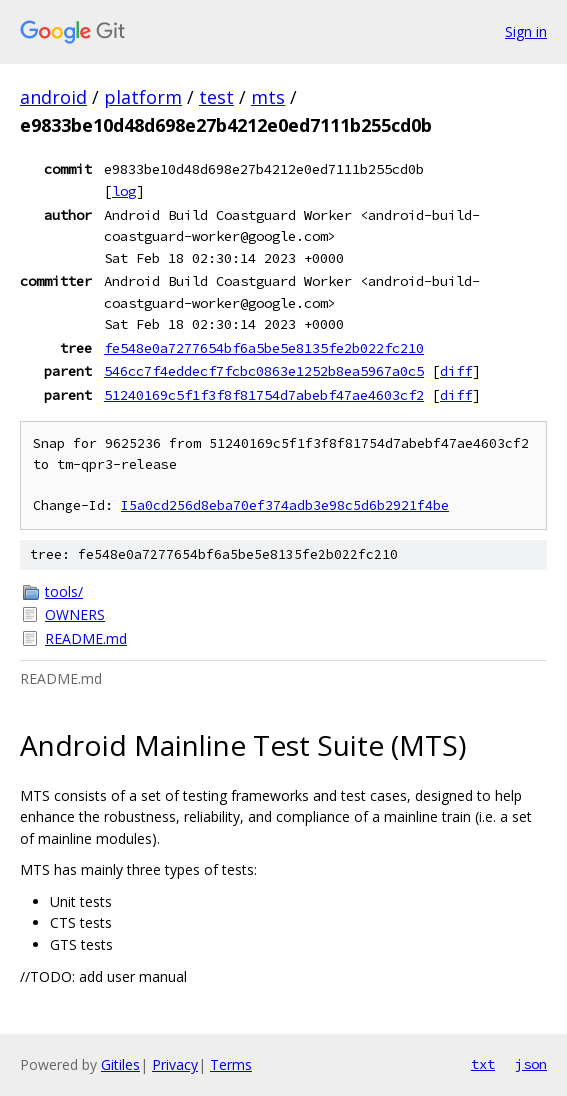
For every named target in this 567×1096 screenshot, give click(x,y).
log (124, 191)
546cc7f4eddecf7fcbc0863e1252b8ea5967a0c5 (264, 371)
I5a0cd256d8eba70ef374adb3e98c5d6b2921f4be (285, 505)
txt (483, 1064)
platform (143, 97)
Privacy (175, 1064)
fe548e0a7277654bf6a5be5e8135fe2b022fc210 (264, 348)
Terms (231, 1064)
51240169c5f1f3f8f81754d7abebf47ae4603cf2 (264, 395)
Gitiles (120, 1064)
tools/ (64, 591)
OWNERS (75, 614)
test (216, 97)
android (53, 97)
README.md (86, 638)
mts (268, 97)
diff (456, 371)
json (531, 1064)
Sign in (526, 31)
